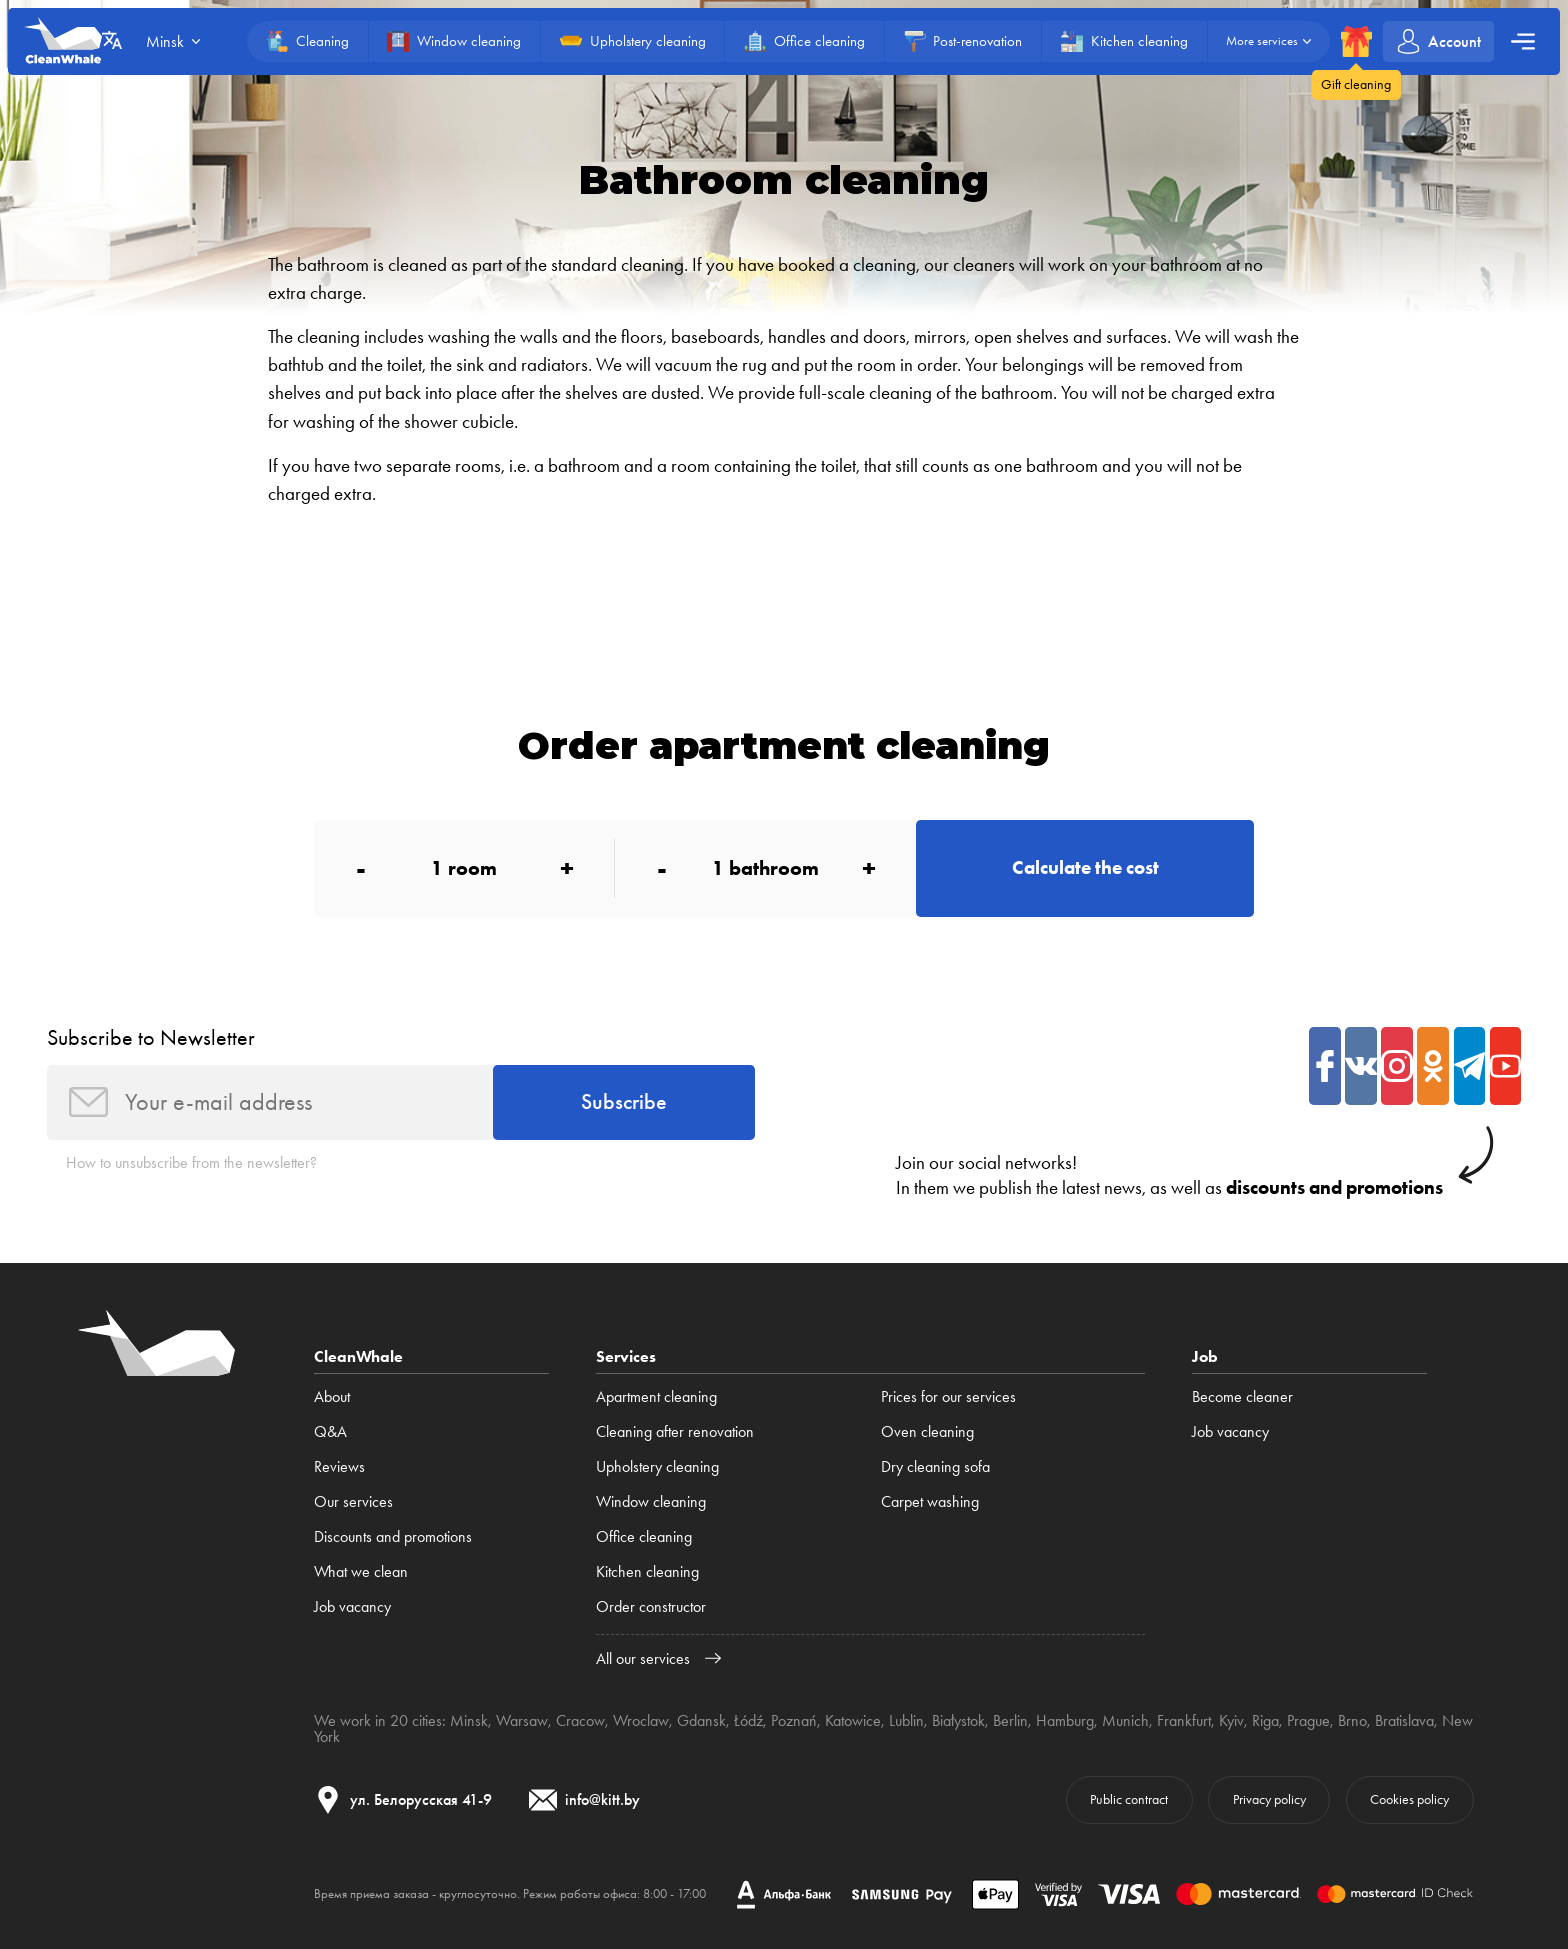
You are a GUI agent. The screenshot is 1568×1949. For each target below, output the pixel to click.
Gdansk (701, 1720)
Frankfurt (1184, 1720)
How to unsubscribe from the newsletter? (191, 1162)
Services (626, 1356)
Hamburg (1065, 1720)
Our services (353, 1501)
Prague (1308, 1720)
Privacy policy (1269, 1799)
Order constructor (651, 1606)
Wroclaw (641, 1720)
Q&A (330, 1431)
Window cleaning (651, 1501)
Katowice (853, 1720)
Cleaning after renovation (675, 1431)
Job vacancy (352, 1606)
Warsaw (522, 1720)
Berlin (1010, 1720)
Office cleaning (644, 1536)
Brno (1352, 1720)
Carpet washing (930, 1501)
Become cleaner (1242, 1396)
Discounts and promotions (393, 1536)
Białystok (958, 1720)
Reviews (339, 1466)
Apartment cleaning (656, 1396)
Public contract (1129, 1799)
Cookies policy (1409, 1799)
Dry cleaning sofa (935, 1466)
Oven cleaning (927, 1431)
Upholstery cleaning (657, 1466)
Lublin (906, 1720)
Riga (1265, 1720)
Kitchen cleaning (647, 1571)
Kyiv (1231, 1720)
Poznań (794, 1720)
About (332, 1396)
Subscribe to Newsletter (151, 1037)
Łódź (748, 1720)
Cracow (580, 1720)
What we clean (361, 1571)
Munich (1125, 1720)
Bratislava (1404, 1720)
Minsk (469, 1720)
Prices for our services (948, 1396)
